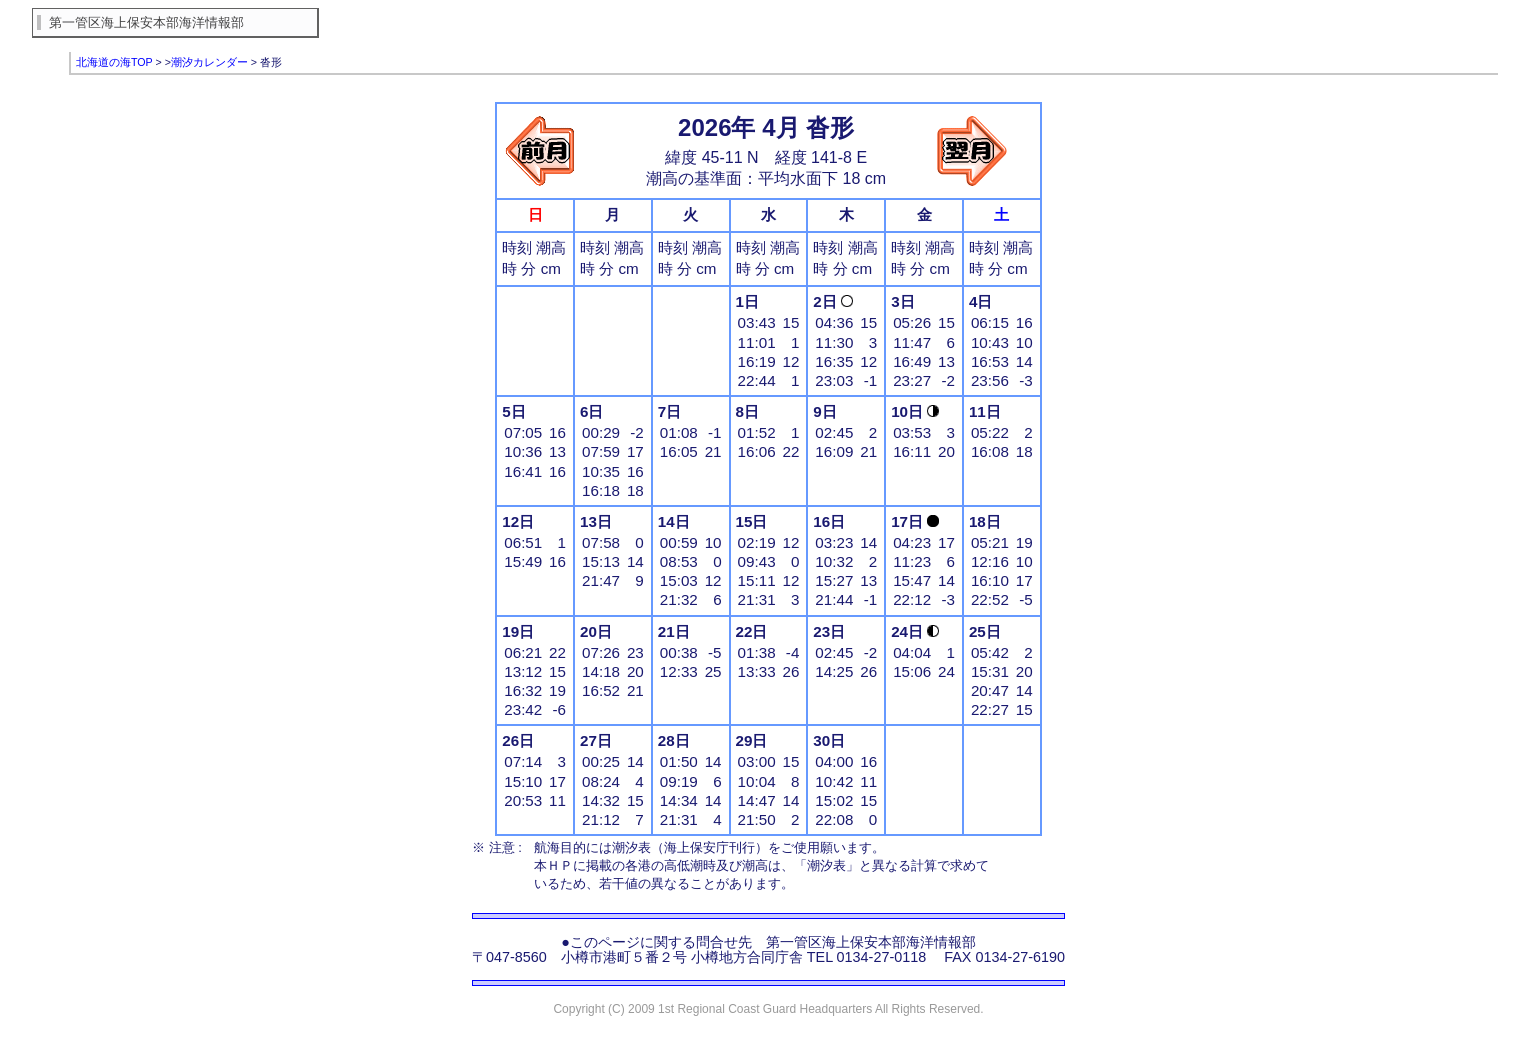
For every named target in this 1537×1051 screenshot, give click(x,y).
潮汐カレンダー (209, 62)
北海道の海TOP (114, 62)
